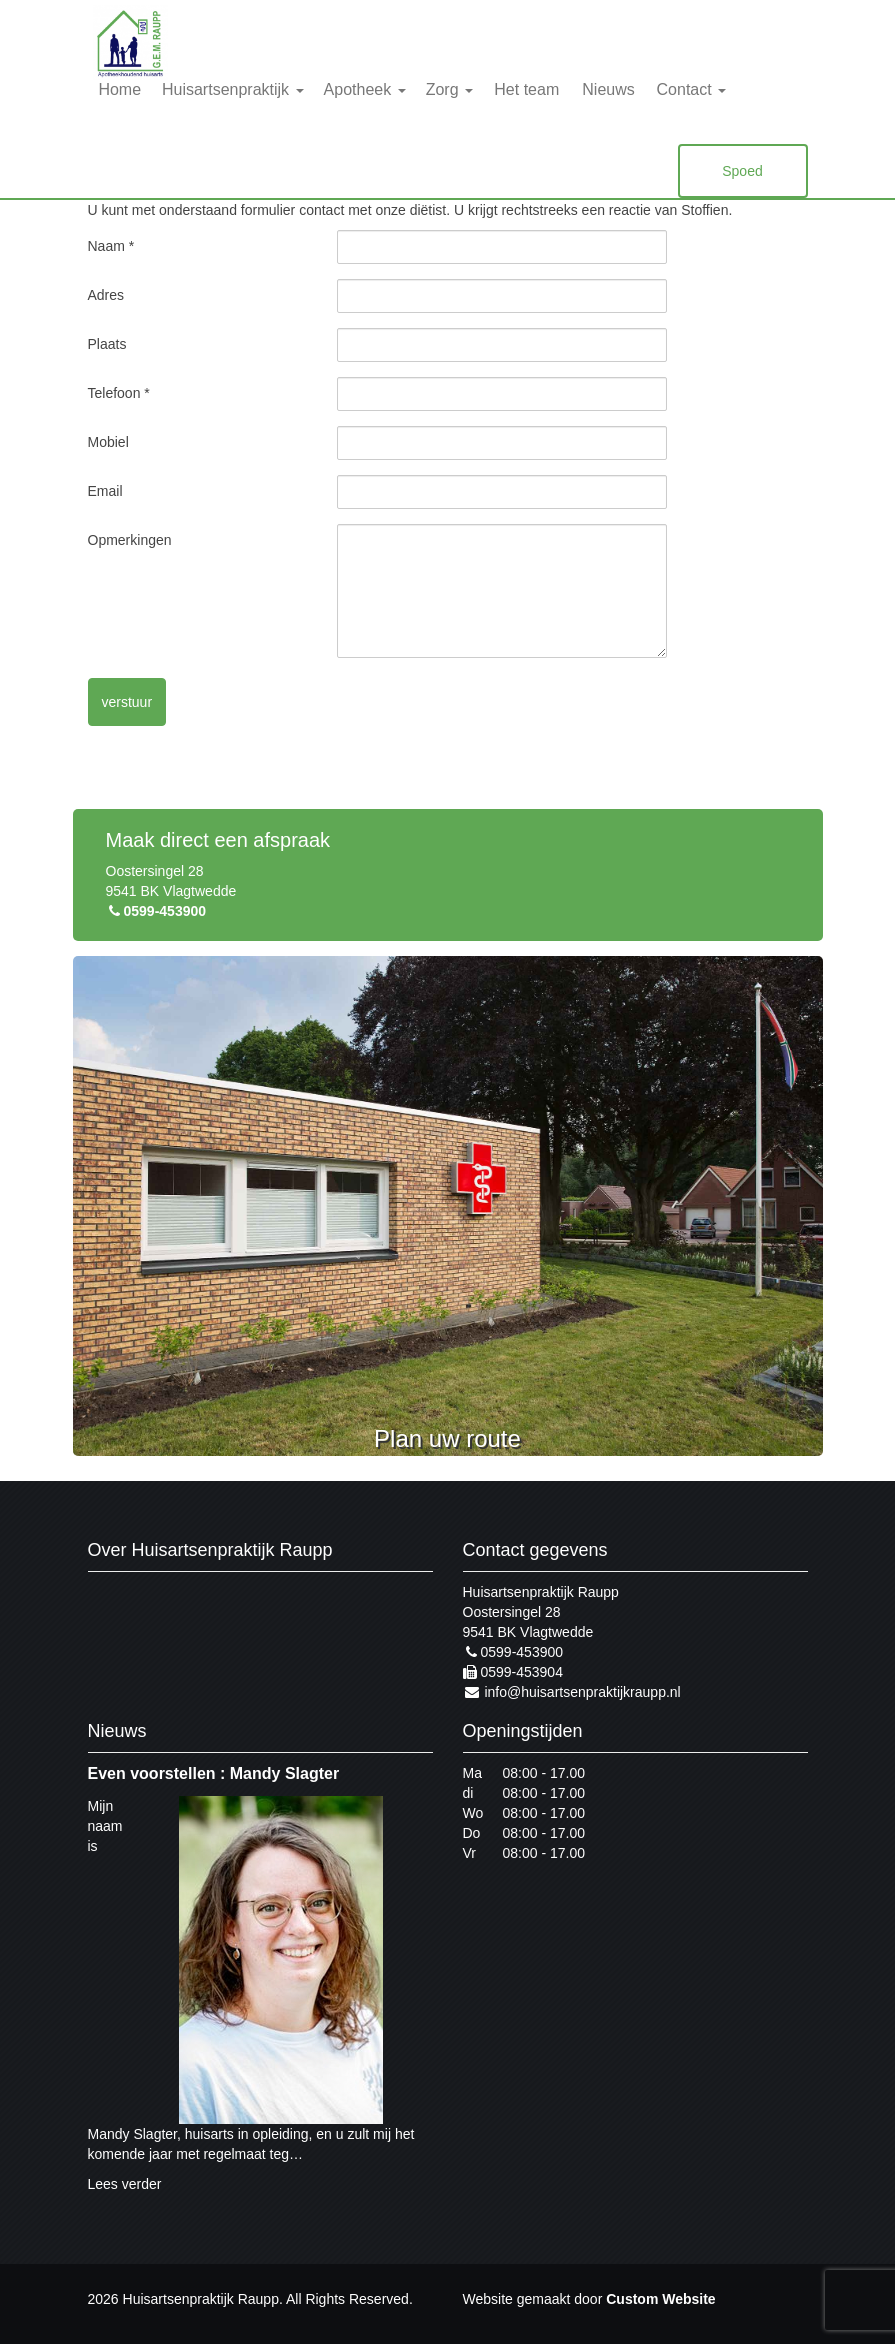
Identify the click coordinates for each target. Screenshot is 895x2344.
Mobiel (108, 442)
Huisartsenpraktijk (233, 89)
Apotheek (365, 89)
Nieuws (608, 89)
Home (119, 89)
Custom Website (660, 2299)
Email (105, 491)
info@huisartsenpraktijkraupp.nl (572, 1692)
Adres (106, 295)
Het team (526, 89)
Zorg (449, 89)
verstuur (127, 702)
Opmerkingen (130, 540)
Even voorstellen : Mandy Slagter (214, 1773)
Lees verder (125, 2184)
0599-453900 (156, 911)
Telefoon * (119, 393)
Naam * (111, 246)
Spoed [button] (742, 171)
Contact (692, 89)
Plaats (107, 344)
